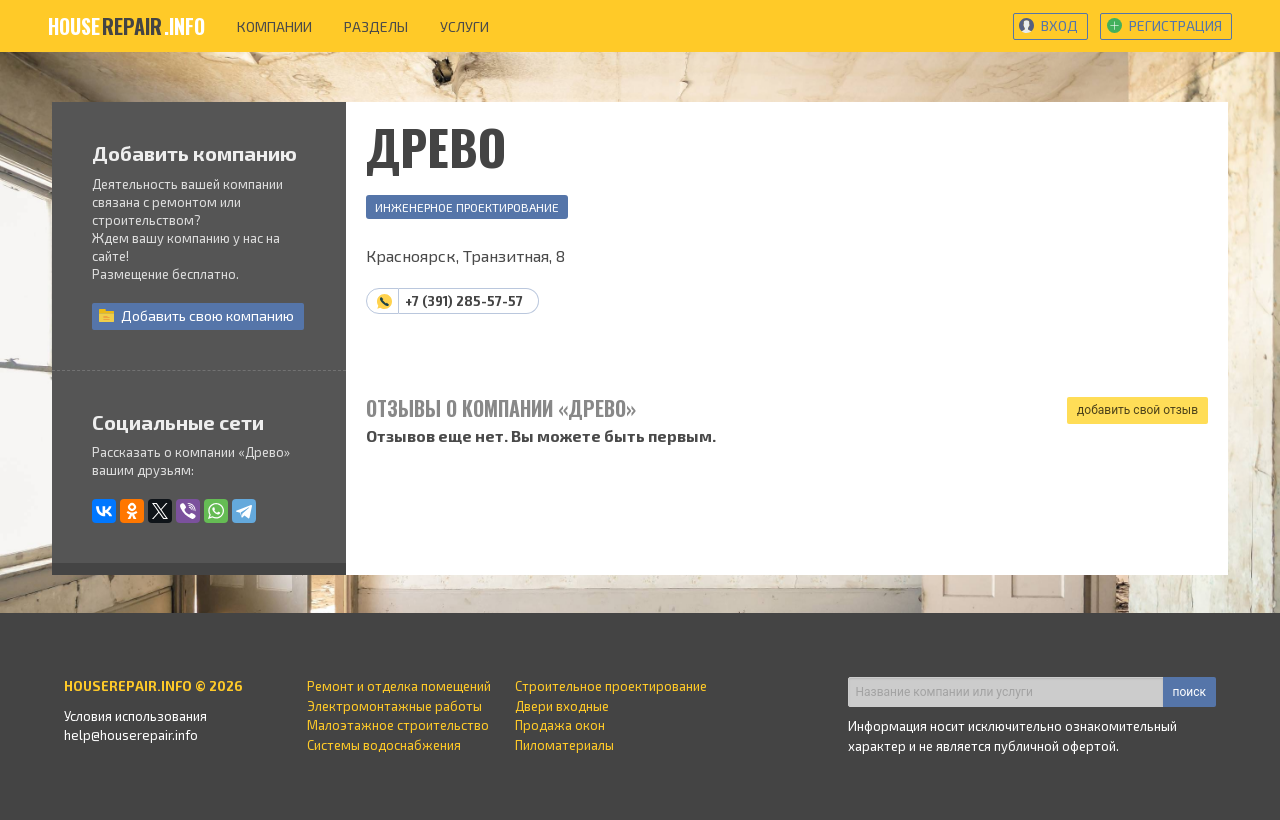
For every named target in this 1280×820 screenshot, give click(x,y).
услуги (464, 26)
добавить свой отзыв (1137, 410)
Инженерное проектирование (467, 207)
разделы (376, 26)
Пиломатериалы (564, 745)
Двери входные (562, 706)
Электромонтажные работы (394, 706)
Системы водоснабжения (384, 745)
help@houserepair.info (131, 735)
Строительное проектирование (611, 686)
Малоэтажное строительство (398, 725)
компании (274, 26)
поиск (1189, 692)
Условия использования (135, 716)
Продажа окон (560, 725)
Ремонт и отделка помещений (399, 686)
